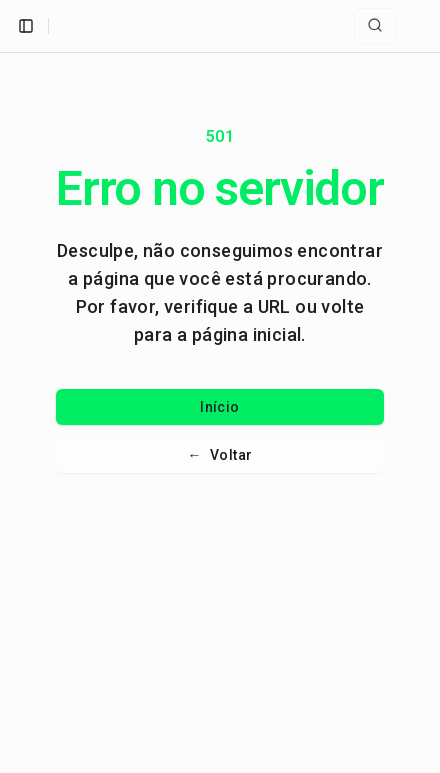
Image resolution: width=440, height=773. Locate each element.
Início (219, 407)
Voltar (220, 455)
